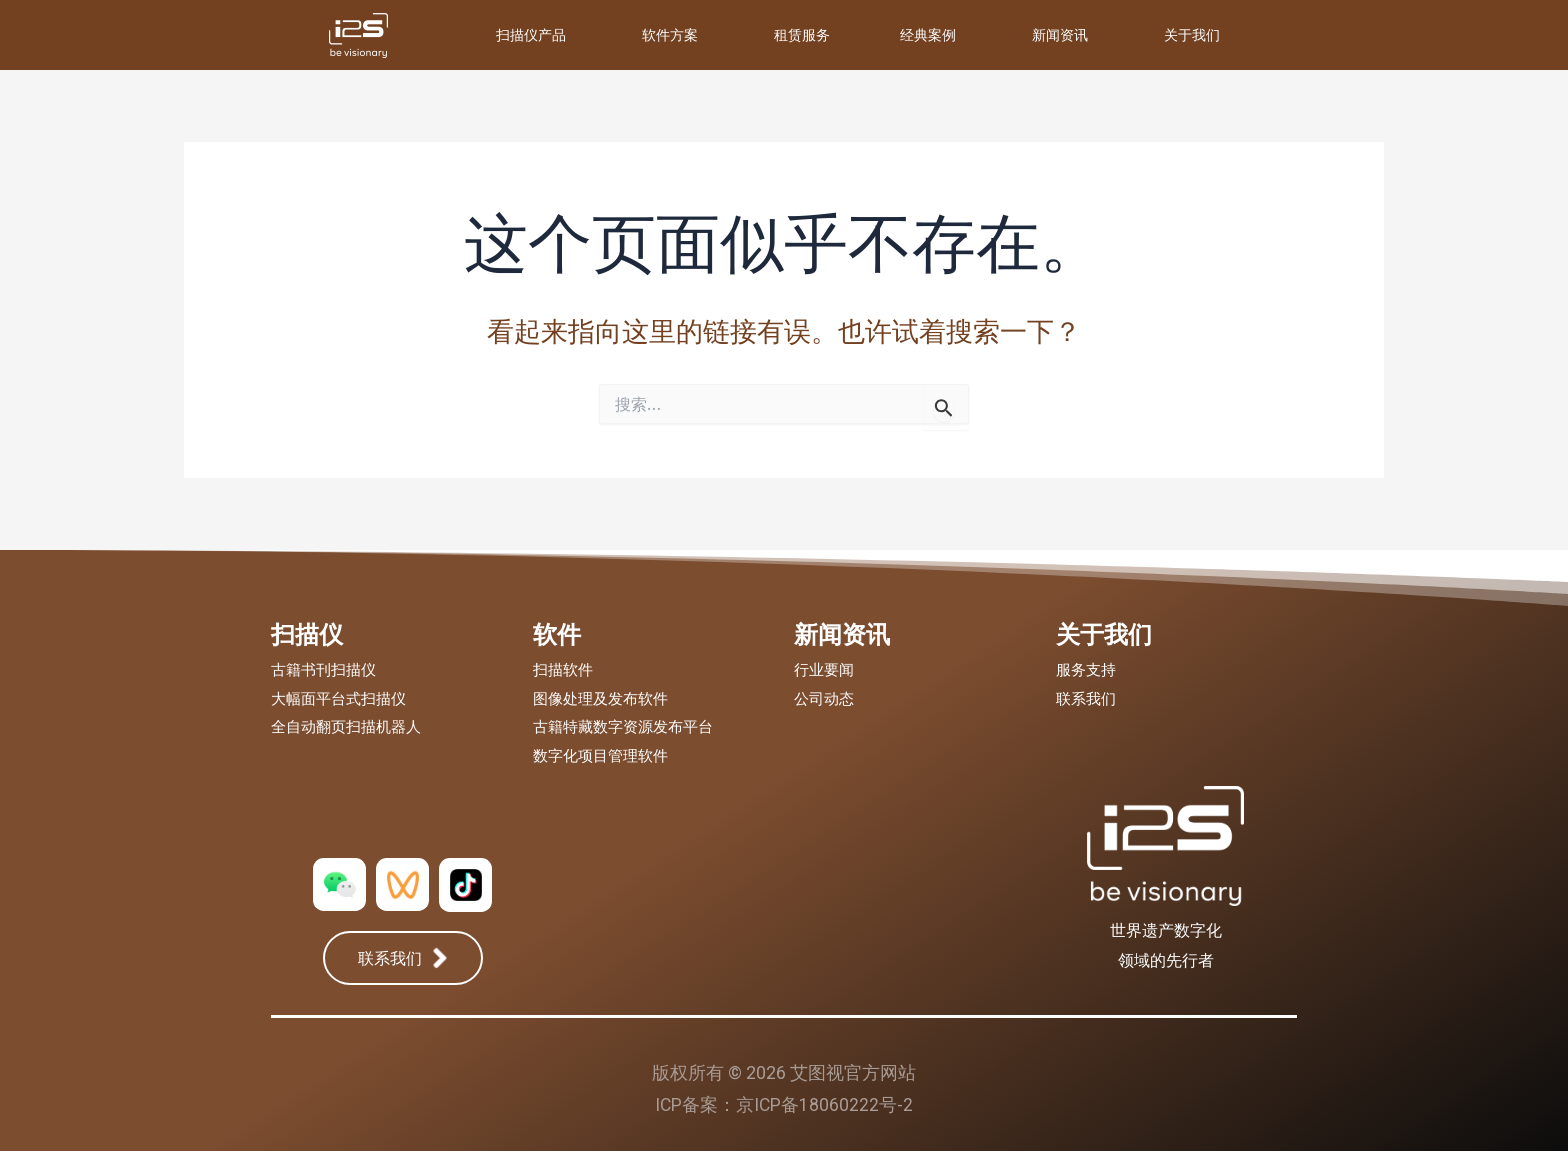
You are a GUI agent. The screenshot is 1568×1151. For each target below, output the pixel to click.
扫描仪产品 (531, 34)
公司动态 (824, 699)
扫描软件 (563, 670)
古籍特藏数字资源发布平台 (623, 727)
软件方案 (670, 34)
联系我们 (1086, 699)
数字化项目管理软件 (600, 756)
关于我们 (1192, 34)
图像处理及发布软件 (600, 699)
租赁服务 (802, 34)
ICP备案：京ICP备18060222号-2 (784, 1104)
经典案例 (928, 34)
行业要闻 (824, 670)
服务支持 (1086, 670)
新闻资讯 (1060, 34)
